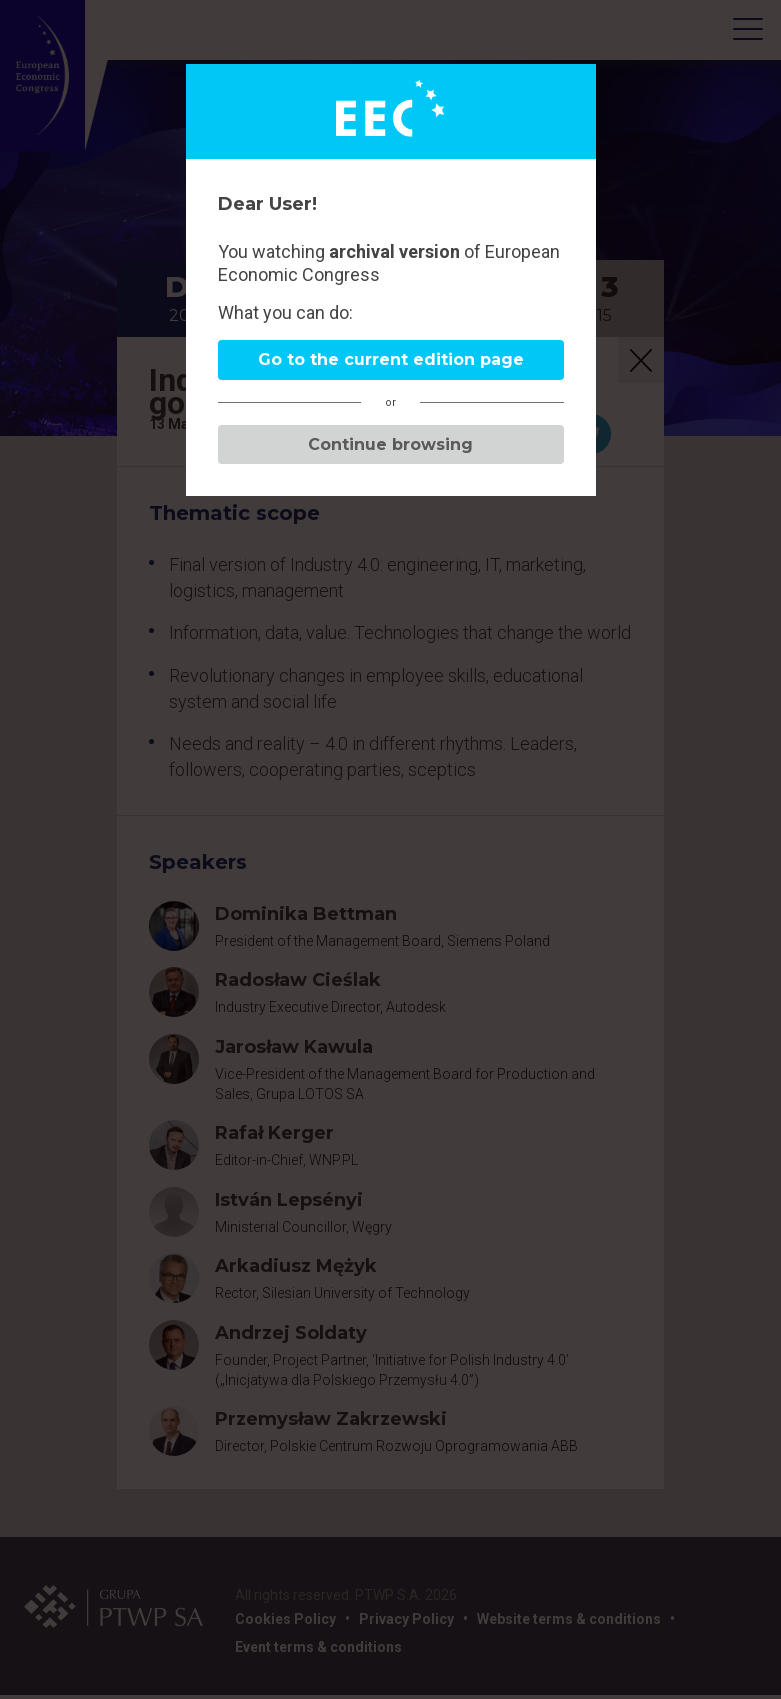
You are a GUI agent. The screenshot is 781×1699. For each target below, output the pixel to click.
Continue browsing (390, 444)
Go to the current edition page (391, 359)
